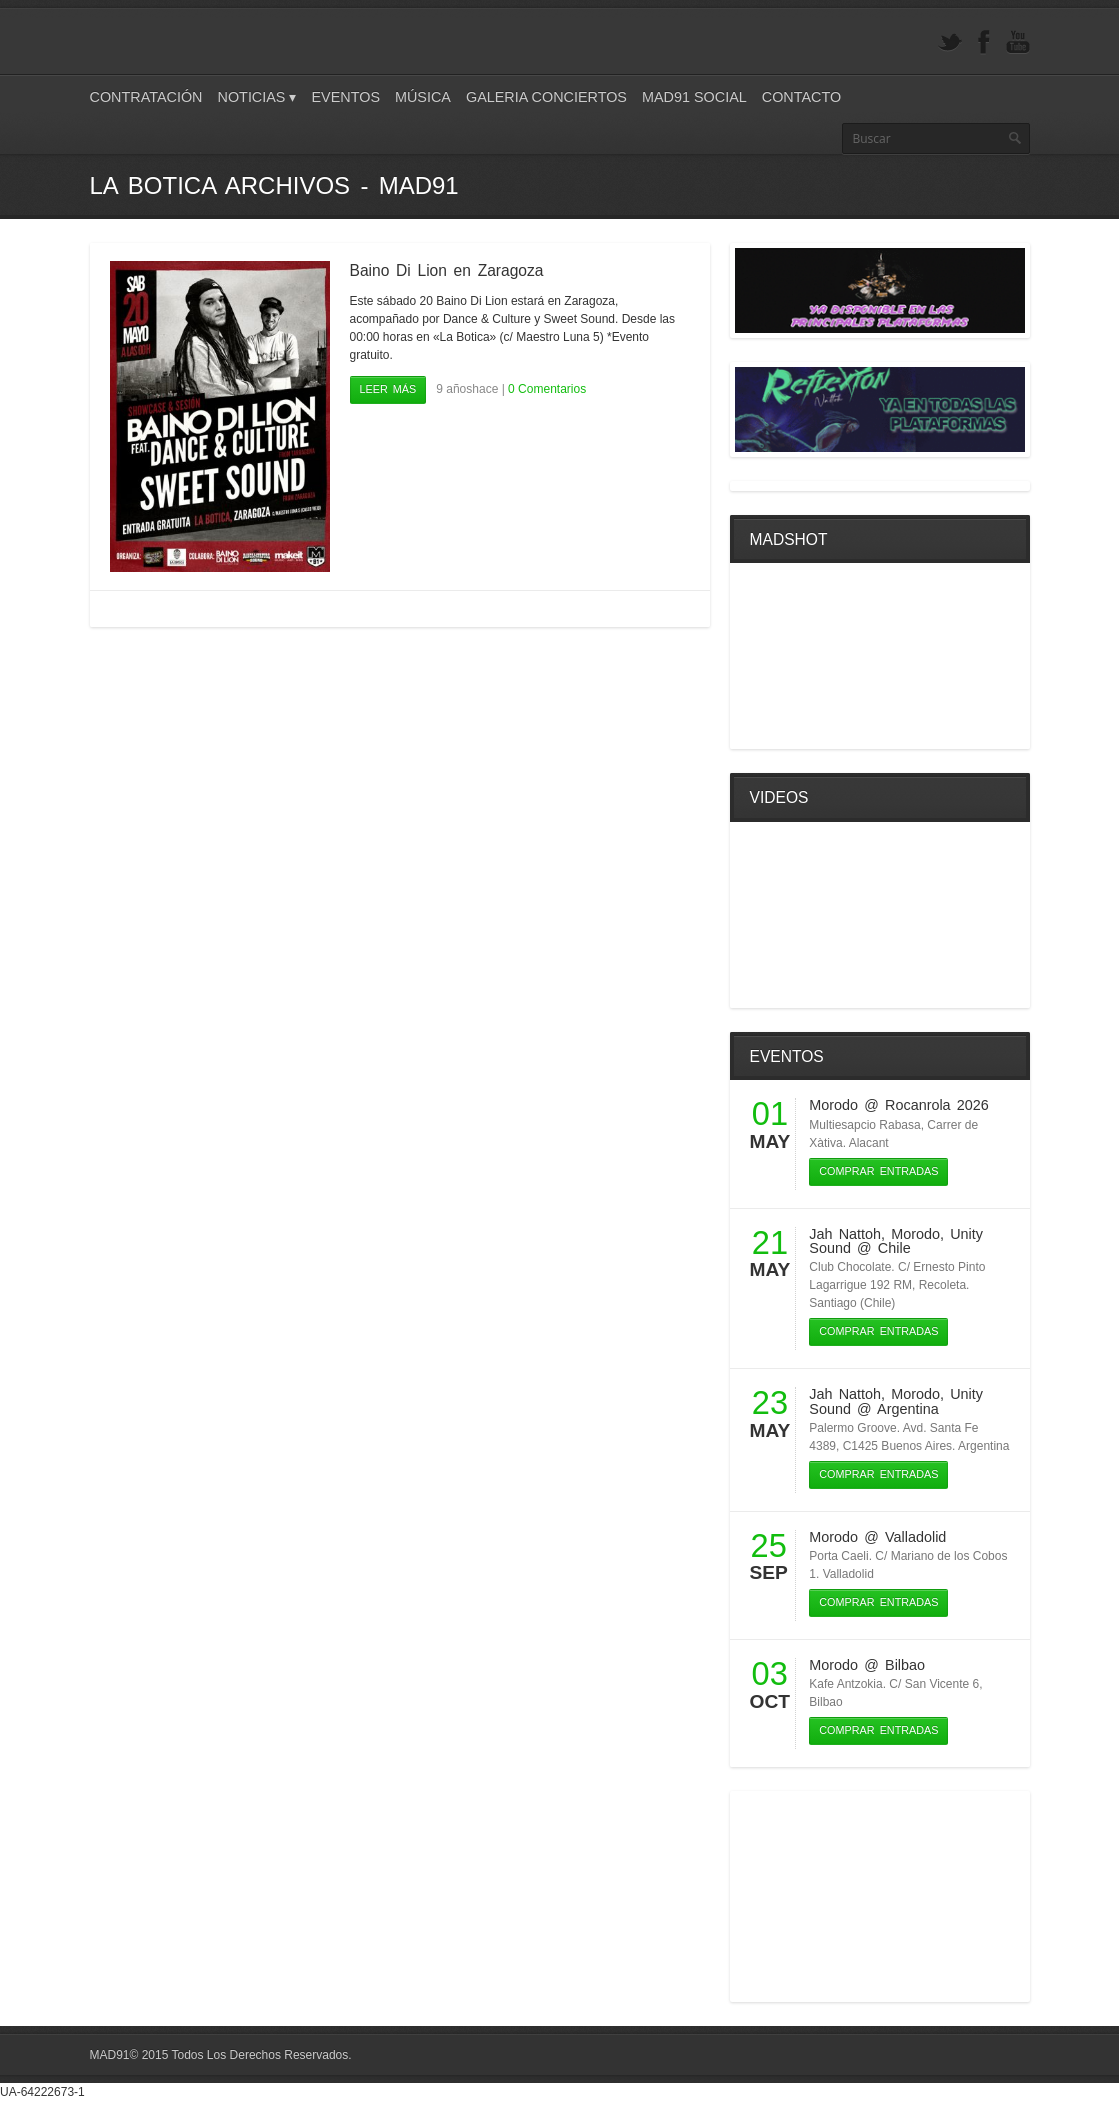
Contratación (146, 97)
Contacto (801, 97)
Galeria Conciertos (546, 97)
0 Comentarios (547, 389)
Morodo (833, 1105)
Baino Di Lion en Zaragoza (447, 270)
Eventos (345, 97)
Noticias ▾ (257, 97)
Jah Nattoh (845, 1234)
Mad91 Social (694, 97)
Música (423, 97)
